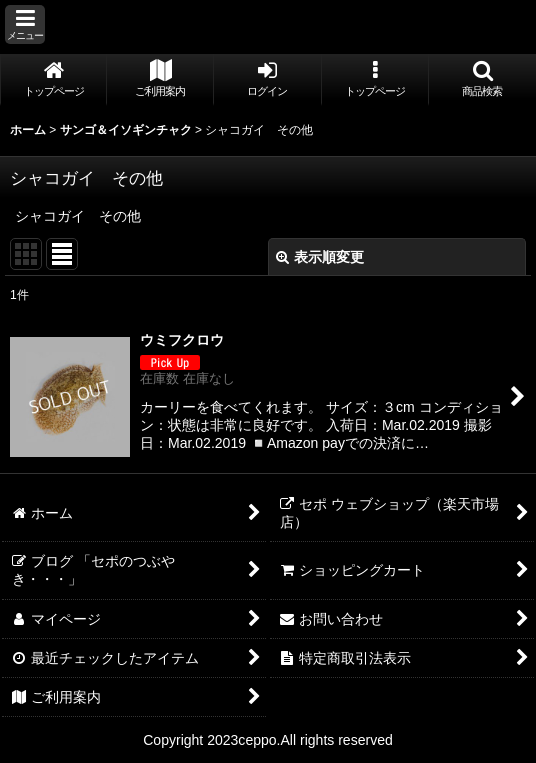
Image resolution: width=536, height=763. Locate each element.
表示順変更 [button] (320, 257)
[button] (25, 24)
